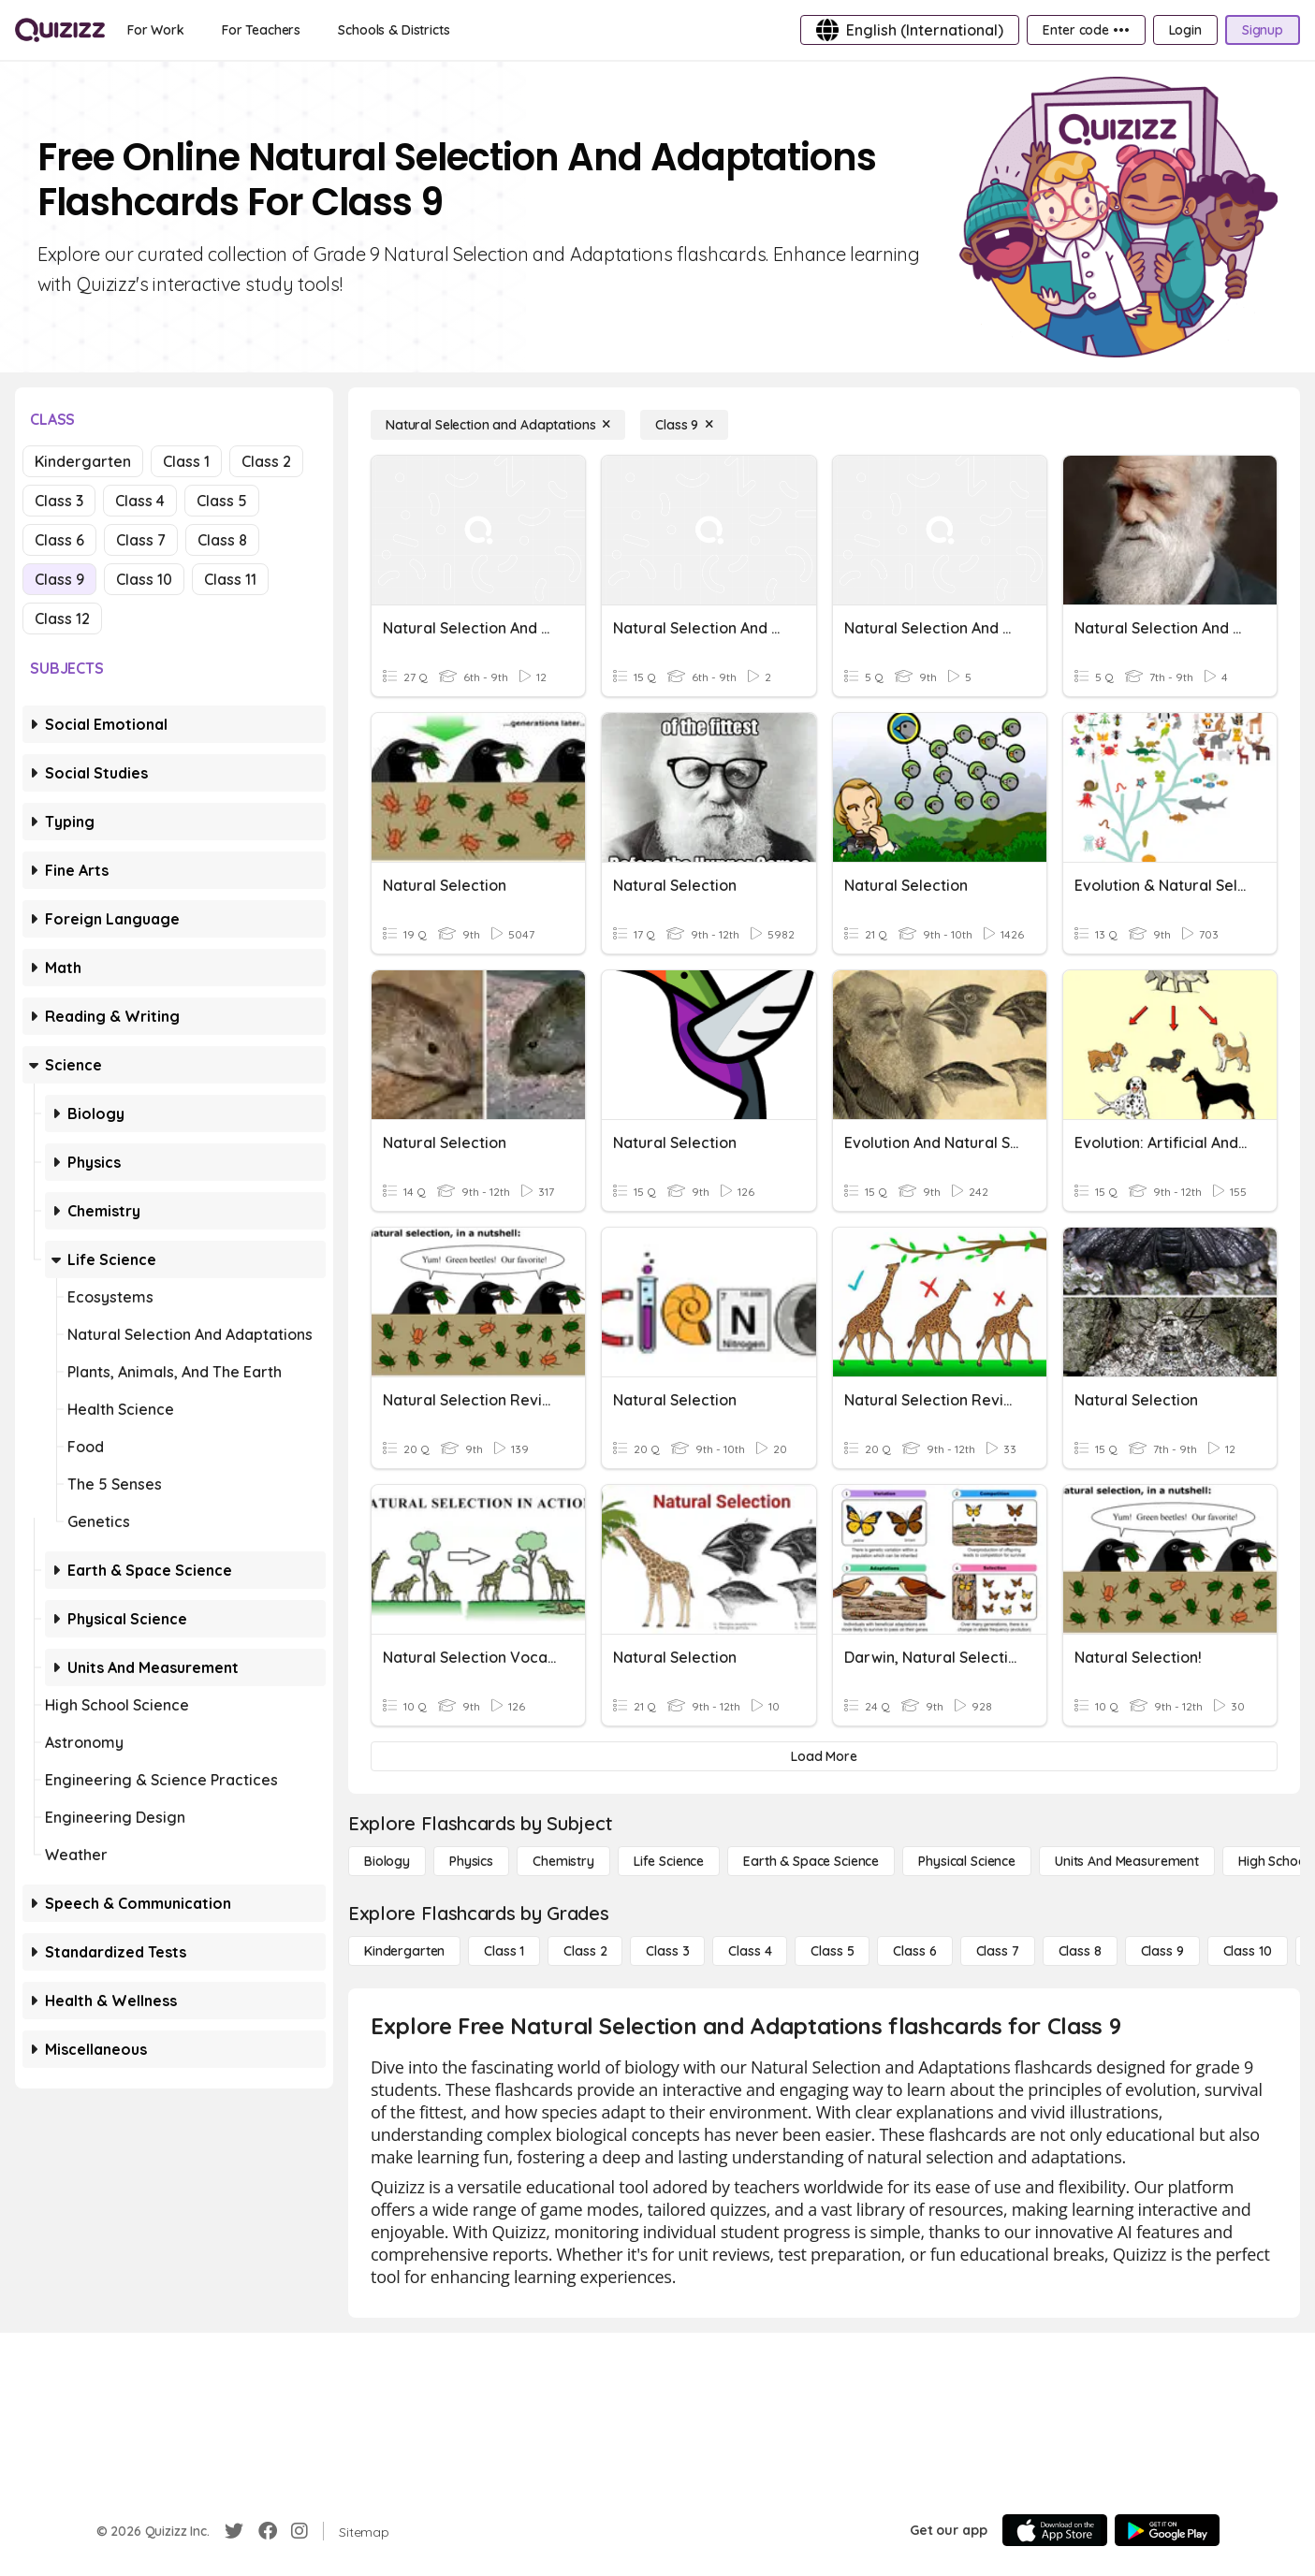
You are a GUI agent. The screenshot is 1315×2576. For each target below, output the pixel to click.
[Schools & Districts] (393, 30)
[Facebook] (267, 2531)
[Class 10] (1247, 1951)
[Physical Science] (966, 1861)
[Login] (1185, 30)
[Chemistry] (563, 1861)
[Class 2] (585, 1951)
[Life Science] (669, 1861)
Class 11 (230, 579)
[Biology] (387, 1861)
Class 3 (59, 500)
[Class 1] (504, 1951)
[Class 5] (832, 1951)
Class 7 (141, 540)
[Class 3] (667, 1951)
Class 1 (186, 461)
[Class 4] (749, 1951)
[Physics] (471, 1861)
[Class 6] (914, 1951)
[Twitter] (234, 2531)
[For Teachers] (261, 30)
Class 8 (222, 540)
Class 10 (144, 579)
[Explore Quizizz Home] (60, 30)
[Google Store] (1167, 2530)
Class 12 (62, 618)
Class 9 (59, 579)
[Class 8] (1080, 1951)
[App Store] (1054, 2530)
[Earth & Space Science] (811, 1861)
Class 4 (140, 500)
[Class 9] (684, 425)
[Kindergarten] (404, 1951)
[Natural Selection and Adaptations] (498, 425)
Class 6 (59, 540)
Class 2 (266, 461)
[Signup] (1262, 30)
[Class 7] (997, 1951)
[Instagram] (299, 2531)
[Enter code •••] (1086, 30)
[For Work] (155, 30)
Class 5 (222, 500)
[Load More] (824, 1756)
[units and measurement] (1127, 1861)
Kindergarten (83, 461)
